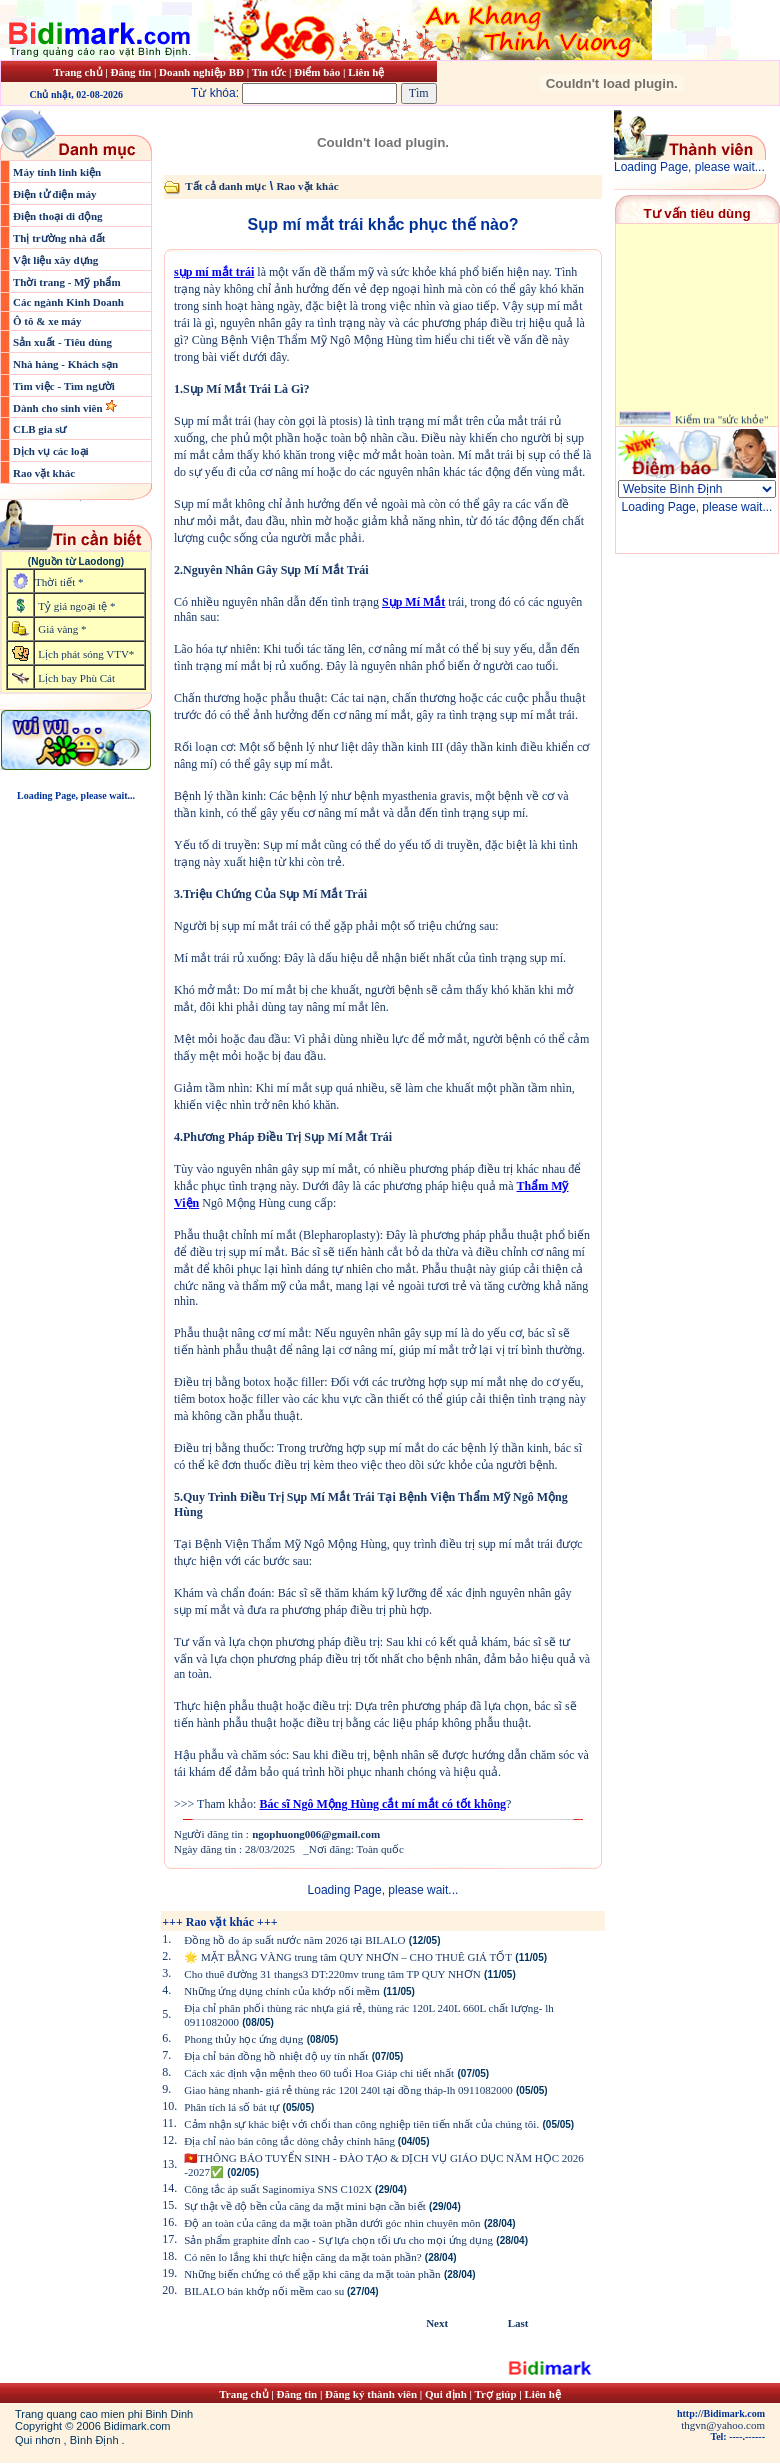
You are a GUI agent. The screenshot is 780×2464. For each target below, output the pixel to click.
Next (437, 2323)
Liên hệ (366, 72)
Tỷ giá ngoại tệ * (76, 606)
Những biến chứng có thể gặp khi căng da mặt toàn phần (312, 2274)
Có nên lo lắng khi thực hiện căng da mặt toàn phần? (302, 2257)
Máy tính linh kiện (57, 172)
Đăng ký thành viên (371, 2394)
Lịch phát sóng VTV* (86, 654)
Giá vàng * (62, 629)
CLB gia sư (39, 429)
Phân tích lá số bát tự (231, 2107)
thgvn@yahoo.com (723, 2425)
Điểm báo (317, 72)
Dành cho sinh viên (59, 408)
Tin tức (270, 72)
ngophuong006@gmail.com (316, 1834)
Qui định (446, 2394)
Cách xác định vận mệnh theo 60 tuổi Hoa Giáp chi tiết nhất (319, 2073)
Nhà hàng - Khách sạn (65, 364)
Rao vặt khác (44, 473)
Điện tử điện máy (55, 194)
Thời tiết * (59, 582)
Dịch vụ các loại (51, 451)
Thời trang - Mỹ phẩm (67, 282)
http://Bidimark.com (721, 2413)
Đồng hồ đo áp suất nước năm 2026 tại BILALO (294, 1940)
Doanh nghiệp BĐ (203, 72)
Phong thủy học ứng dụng (243, 2039)
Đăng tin (130, 72)
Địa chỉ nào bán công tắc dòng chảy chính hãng (291, 2141)
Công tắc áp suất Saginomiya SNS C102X (279, 2189)
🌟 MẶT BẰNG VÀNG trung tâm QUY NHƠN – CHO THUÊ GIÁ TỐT (348, 1957)
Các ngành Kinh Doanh (68, 302)
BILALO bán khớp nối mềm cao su (265, 2291)
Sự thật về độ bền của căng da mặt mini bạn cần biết (304, 2206)
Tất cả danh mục (225, 186)
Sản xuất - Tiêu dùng (62, 342)
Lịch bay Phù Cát (76, 678)
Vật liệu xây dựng (55, 260)
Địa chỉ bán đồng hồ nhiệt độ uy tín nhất (276, 2056)
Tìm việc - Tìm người (64, 386)
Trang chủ (77, 72)
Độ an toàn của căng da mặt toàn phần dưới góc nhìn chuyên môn (332, 2223)
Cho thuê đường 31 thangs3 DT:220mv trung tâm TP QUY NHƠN (332, 1974)
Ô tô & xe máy (47, 321)
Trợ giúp (497, 2394)
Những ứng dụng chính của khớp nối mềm (282, 1991)
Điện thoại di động (58, 216)
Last (518, 2323)
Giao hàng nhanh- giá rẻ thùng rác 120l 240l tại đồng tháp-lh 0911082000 (348, 2090)
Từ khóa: (296, 93)
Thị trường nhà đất (59, 238)
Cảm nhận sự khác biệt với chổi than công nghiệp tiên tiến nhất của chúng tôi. (361, 2124)
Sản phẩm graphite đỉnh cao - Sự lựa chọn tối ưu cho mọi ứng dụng (338, 2240)
